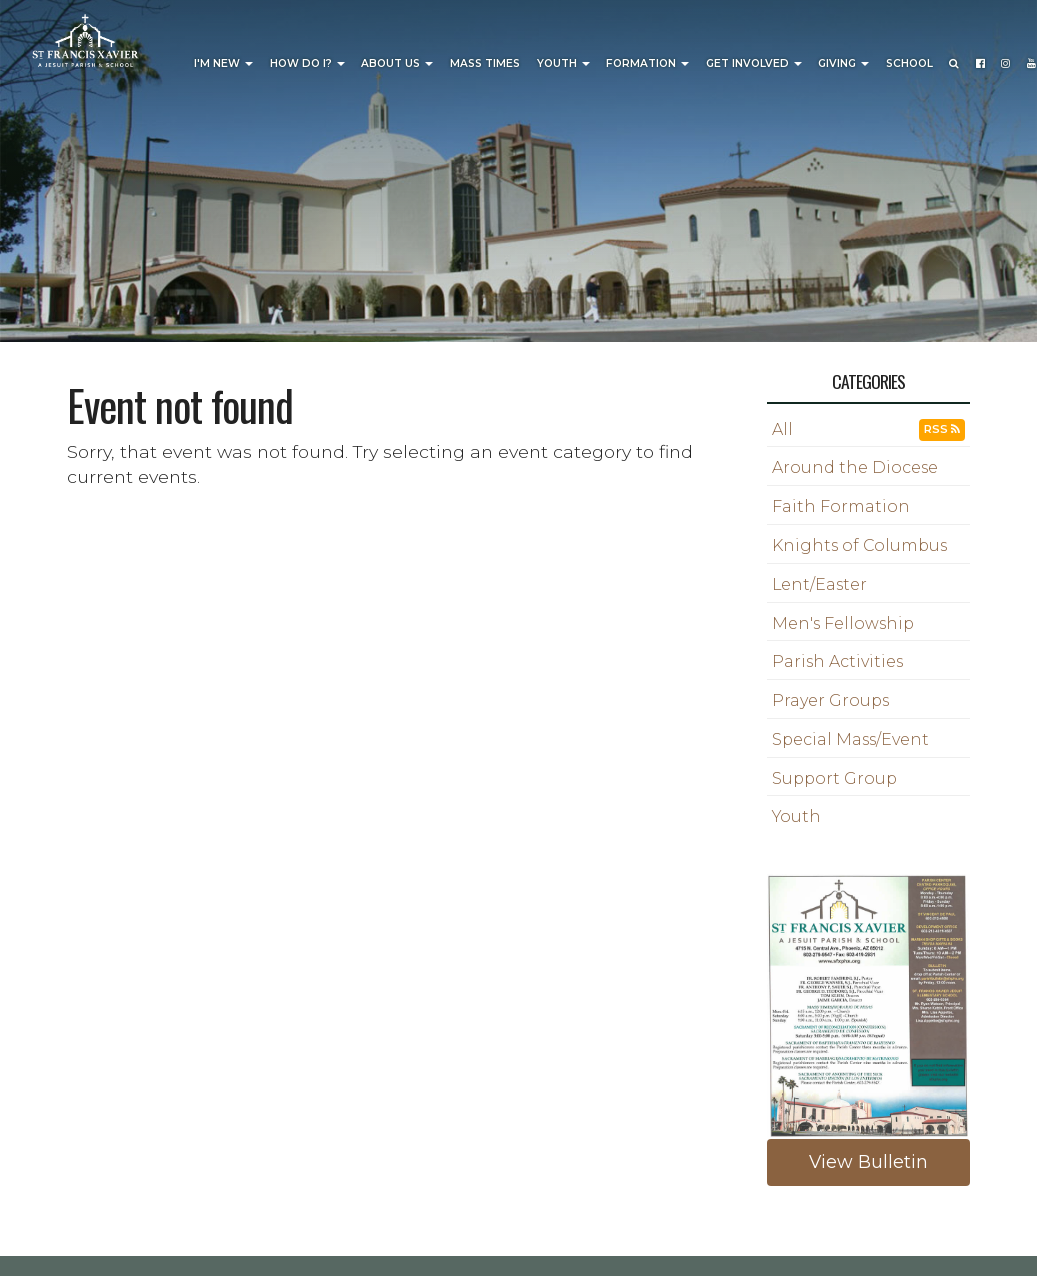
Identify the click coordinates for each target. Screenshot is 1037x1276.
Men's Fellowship (843, 623)
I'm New (223, 63)
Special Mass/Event (850, 739)
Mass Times (485, 63)
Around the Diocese (855, 467)
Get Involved (754, 63)
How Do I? (307, 63)
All (782, 429)
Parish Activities (837, 661)
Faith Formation (841, 506)
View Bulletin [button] (868, 1161)
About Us (397, 63)
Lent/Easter (819, 584)
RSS (942, 429)
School (909, 63)
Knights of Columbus (859, 545)
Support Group (834, 778)
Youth (563, 63)
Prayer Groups (830, 700)
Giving (843, 63)
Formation (647, 63)
